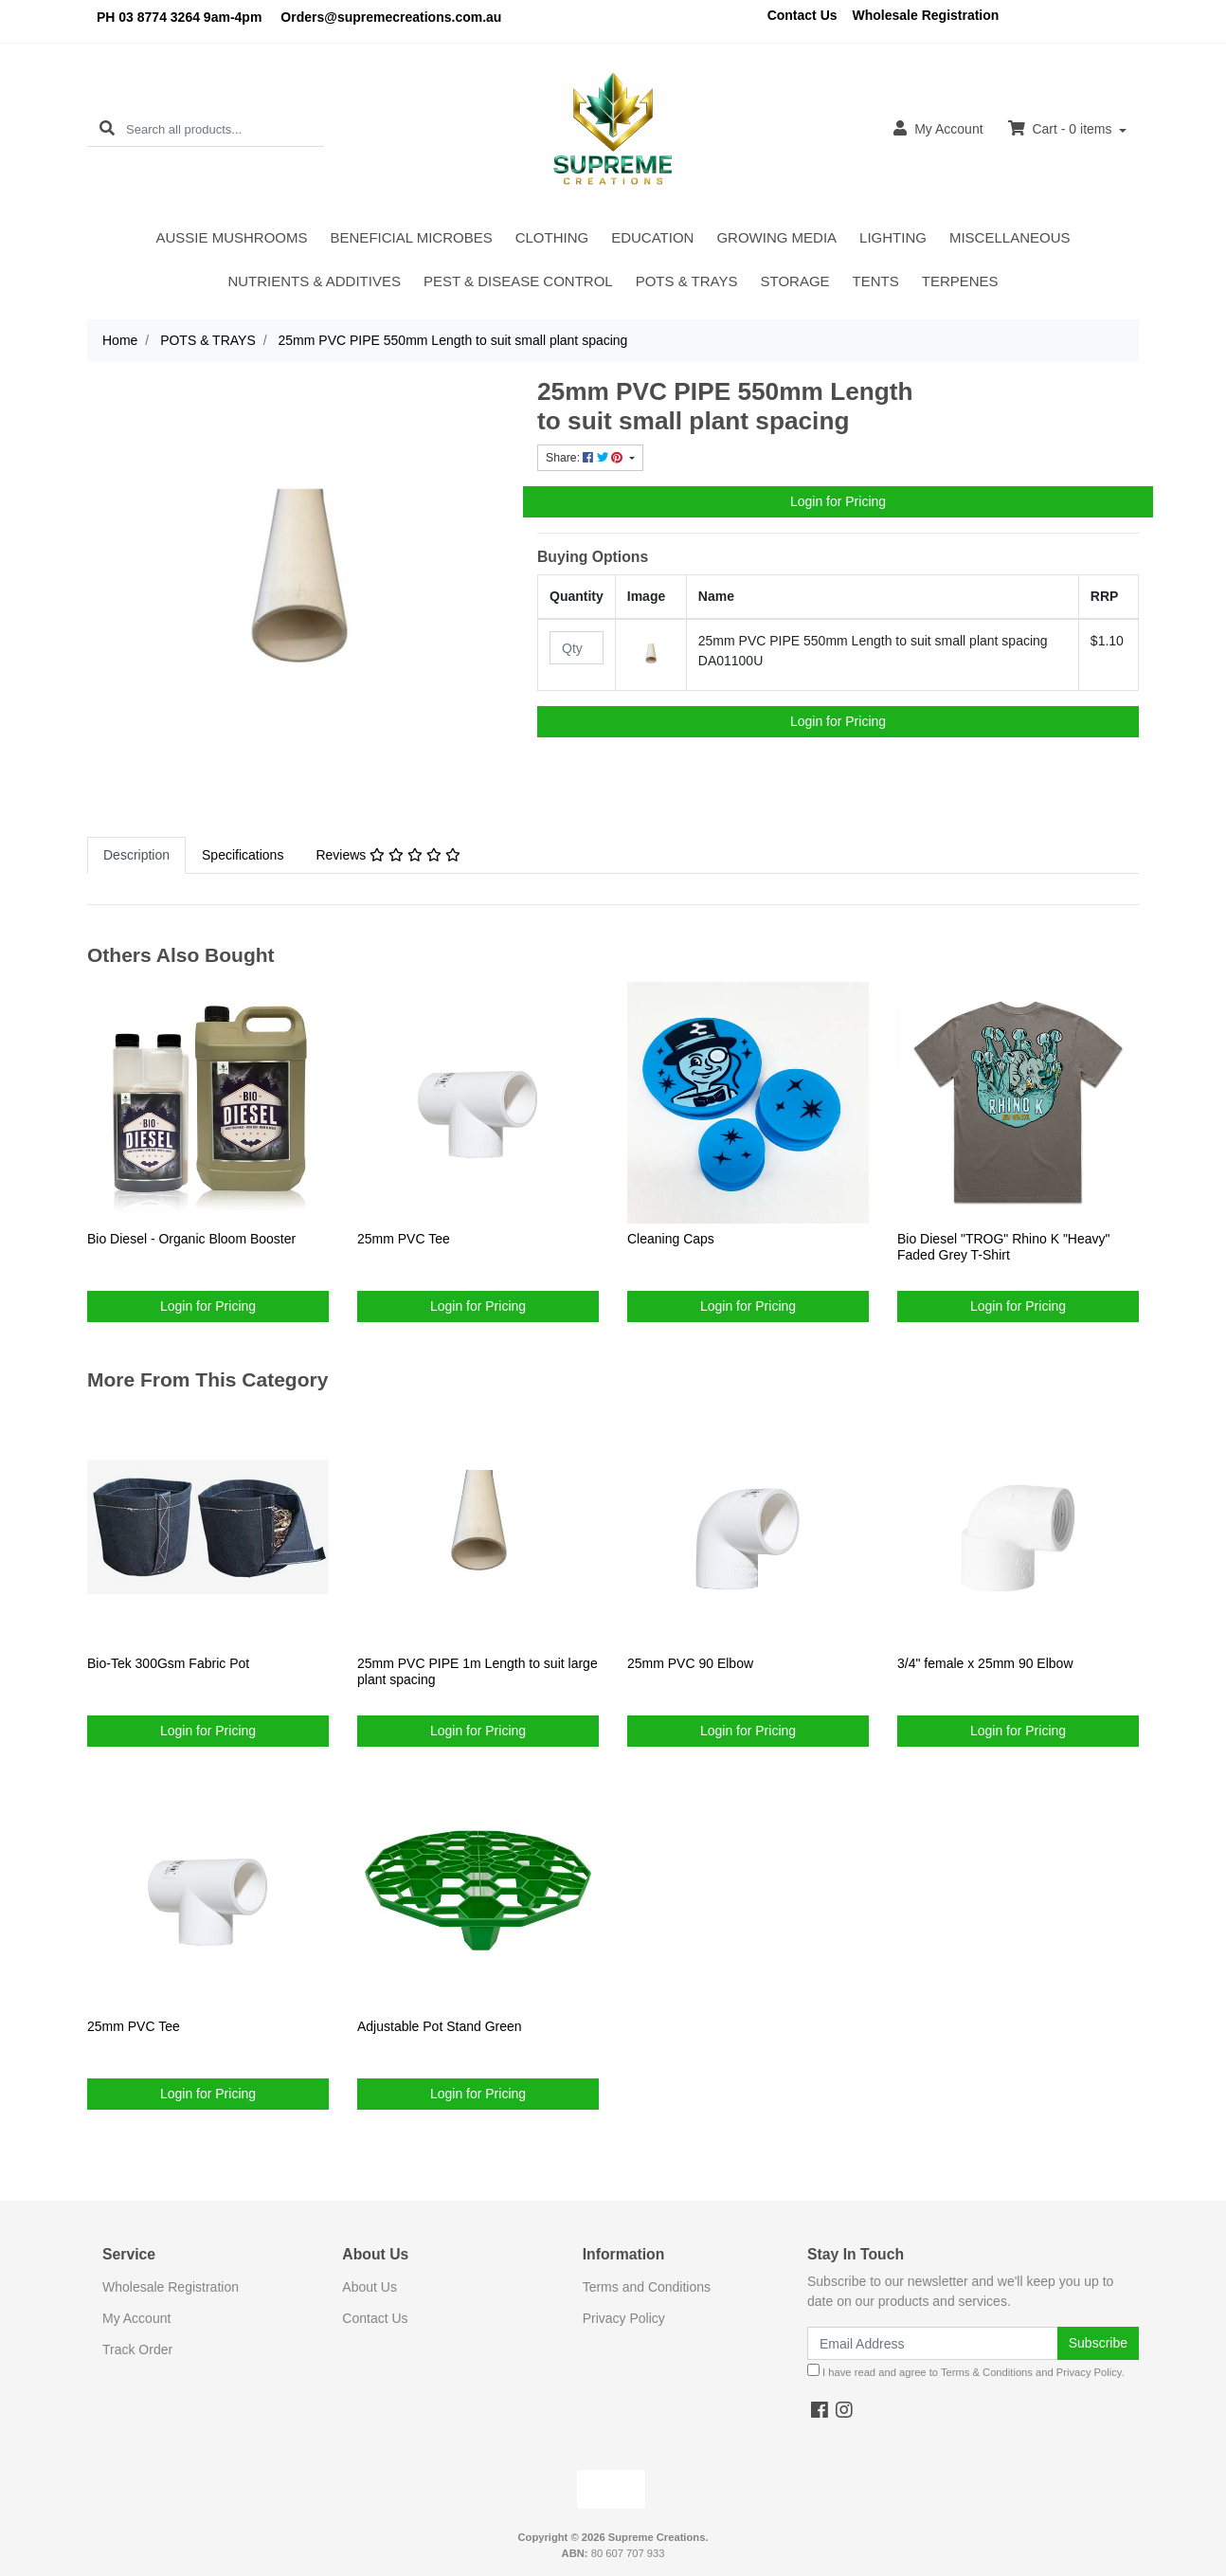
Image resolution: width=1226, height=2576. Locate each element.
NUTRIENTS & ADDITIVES (314, 281)
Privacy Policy (624, 2318)
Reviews (388, 854)
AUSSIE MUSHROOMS (232, 237)
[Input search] (225, 129)
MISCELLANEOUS (1010, 237)
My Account (136, 2318)
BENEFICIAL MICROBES (412, 237)
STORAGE (795, 281)
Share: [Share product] (586, 457)
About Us (369, 2287)
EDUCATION (652, 237)
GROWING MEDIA (776, 237)
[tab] (136, 855)
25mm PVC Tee (403, 1238)
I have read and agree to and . (966, 2371)
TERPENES (960, 281)
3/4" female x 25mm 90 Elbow (985, 1663)
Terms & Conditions (987, 2372)
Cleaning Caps (670, 1238)
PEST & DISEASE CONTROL (518, 281)
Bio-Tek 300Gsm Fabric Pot (168, 1663)
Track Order (137, 2349)
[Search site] (107, 129)
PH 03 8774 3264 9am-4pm (179, 17)
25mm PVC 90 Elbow (690, 1663)
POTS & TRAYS (687, 281)
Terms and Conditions (647, 2287)
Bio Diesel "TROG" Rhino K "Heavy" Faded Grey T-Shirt (1003, 1246)
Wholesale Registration (926, 15)
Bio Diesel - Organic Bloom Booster (191, 1238)
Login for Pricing (838, 501)
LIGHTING (893, 237)
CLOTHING (552, 237)
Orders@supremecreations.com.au (390, 17)
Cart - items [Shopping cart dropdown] (1062, 128)
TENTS (876, 281)
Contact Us (802, 15)
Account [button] (938, 128)
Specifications (242, 854)
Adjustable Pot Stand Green (439, 2026)
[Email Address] (932, 2343)
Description (136, 854)
